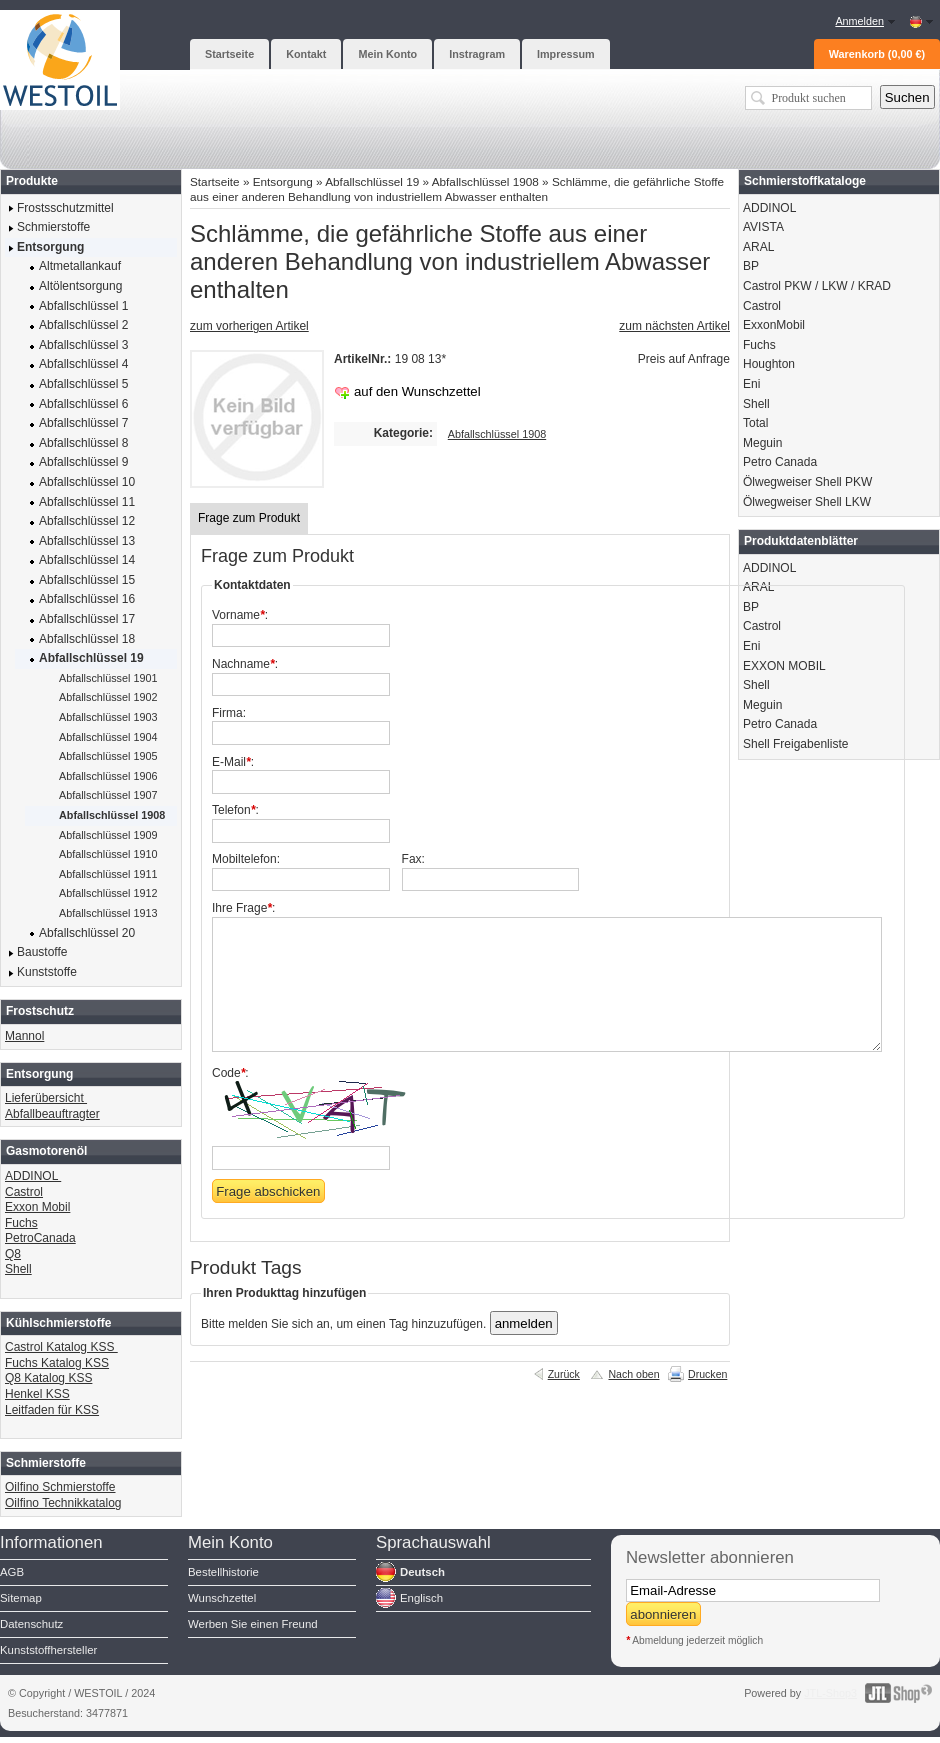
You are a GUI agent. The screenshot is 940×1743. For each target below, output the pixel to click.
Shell (18, 1269)
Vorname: (240, 615)
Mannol (24, 1036)
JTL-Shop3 (830, 1693)
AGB (12, 1572)
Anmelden (859, 21)
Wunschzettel (222, 1598)
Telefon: (235, 810)
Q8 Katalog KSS (48, 1378)
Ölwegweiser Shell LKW (807, 502)
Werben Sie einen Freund (253, 1624)
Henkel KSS (37, 1394)
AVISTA (763, 227)
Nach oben (633, 1374)
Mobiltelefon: (246, 859)
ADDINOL (33, 1176)
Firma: (229, 713)
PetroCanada (40, 1238)
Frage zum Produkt (249, 518)
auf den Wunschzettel (417, 391)
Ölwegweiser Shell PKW (807, 482)
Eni (751, 384)
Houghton (769, 364)
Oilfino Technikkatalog (63, 1503)
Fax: (413, 859)
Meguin (762, 443)
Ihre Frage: (243, 908)
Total (755, 423)
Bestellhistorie (223, 1572)
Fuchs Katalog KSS (57, 1363)
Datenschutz (31, 1624)
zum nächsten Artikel (674, 326)
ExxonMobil (774, 325)
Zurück (564, 1374)
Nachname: (245, 664)
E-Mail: (233, 762)
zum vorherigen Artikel (249, 326)
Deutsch (422, 1572)
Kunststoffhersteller (48, 1650)
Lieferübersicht (46, 1098)
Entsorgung (283, 181)
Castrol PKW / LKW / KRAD (817, 286)
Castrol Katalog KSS (61, 1347)
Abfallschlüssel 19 (372, 181)
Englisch (421, 1598)
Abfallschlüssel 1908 (485, 181)
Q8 (13, 1254)
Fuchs (21, 1223)
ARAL (758, 247)
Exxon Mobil (37, 1207)
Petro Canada (780, 462)
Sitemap (21, 1598)
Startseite (215, 181)
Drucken (707, 1374)
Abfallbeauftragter (52, 1114)
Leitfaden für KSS (52, 1410)
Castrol (24, 1192)
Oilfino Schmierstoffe (60, 1487)
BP (751, 266)
